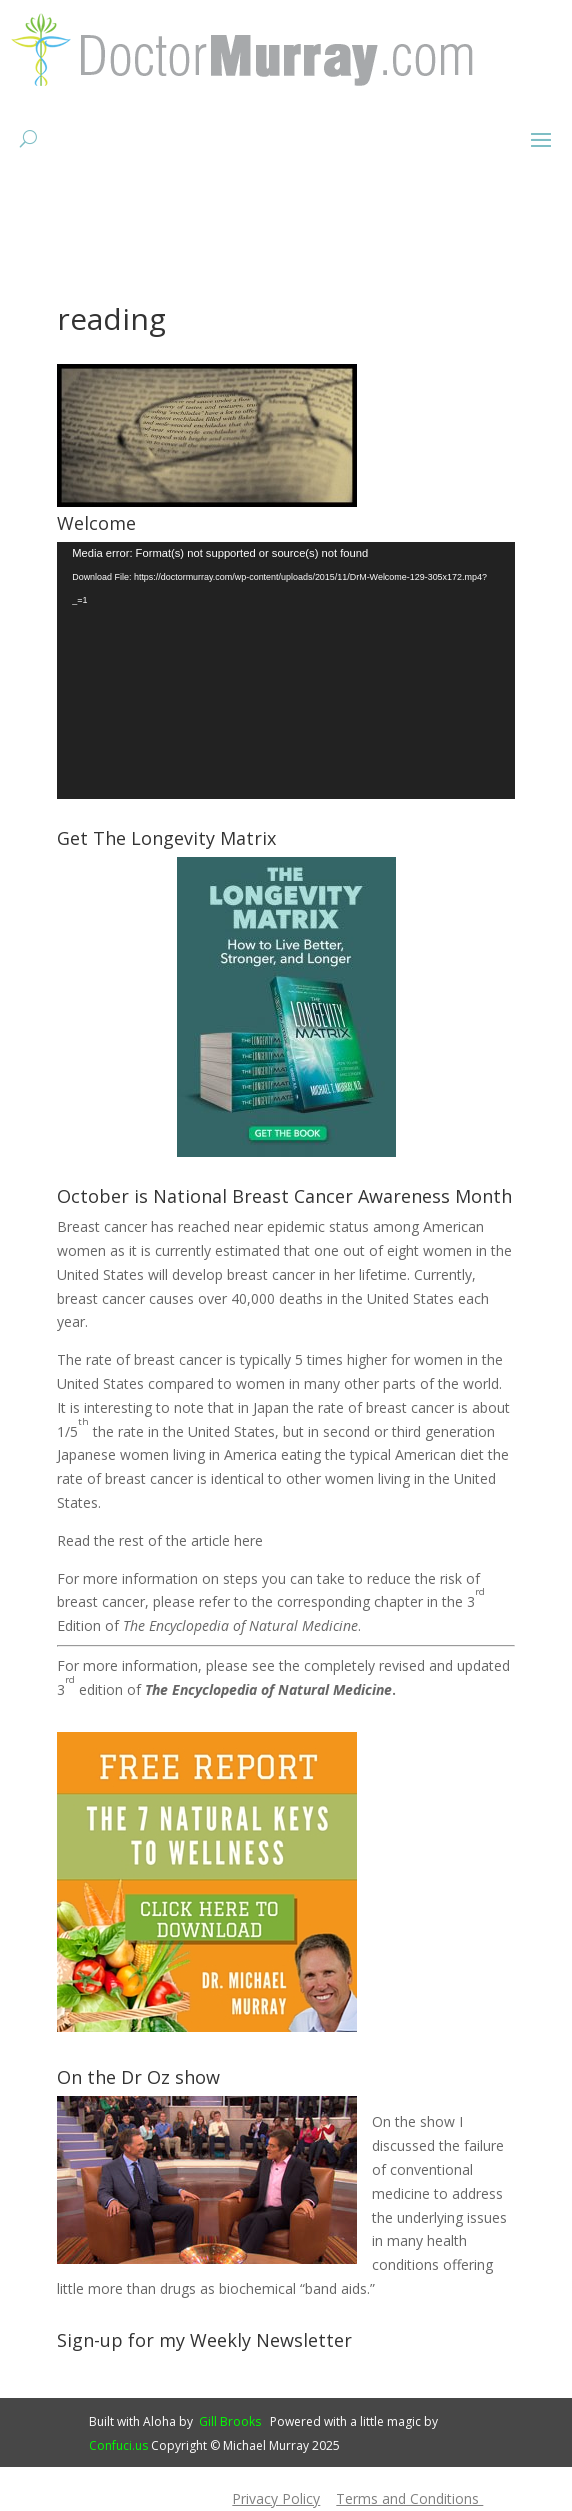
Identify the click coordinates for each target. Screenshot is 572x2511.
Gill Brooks (230, 2421)
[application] (286, 670)
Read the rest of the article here (160, 1540)
